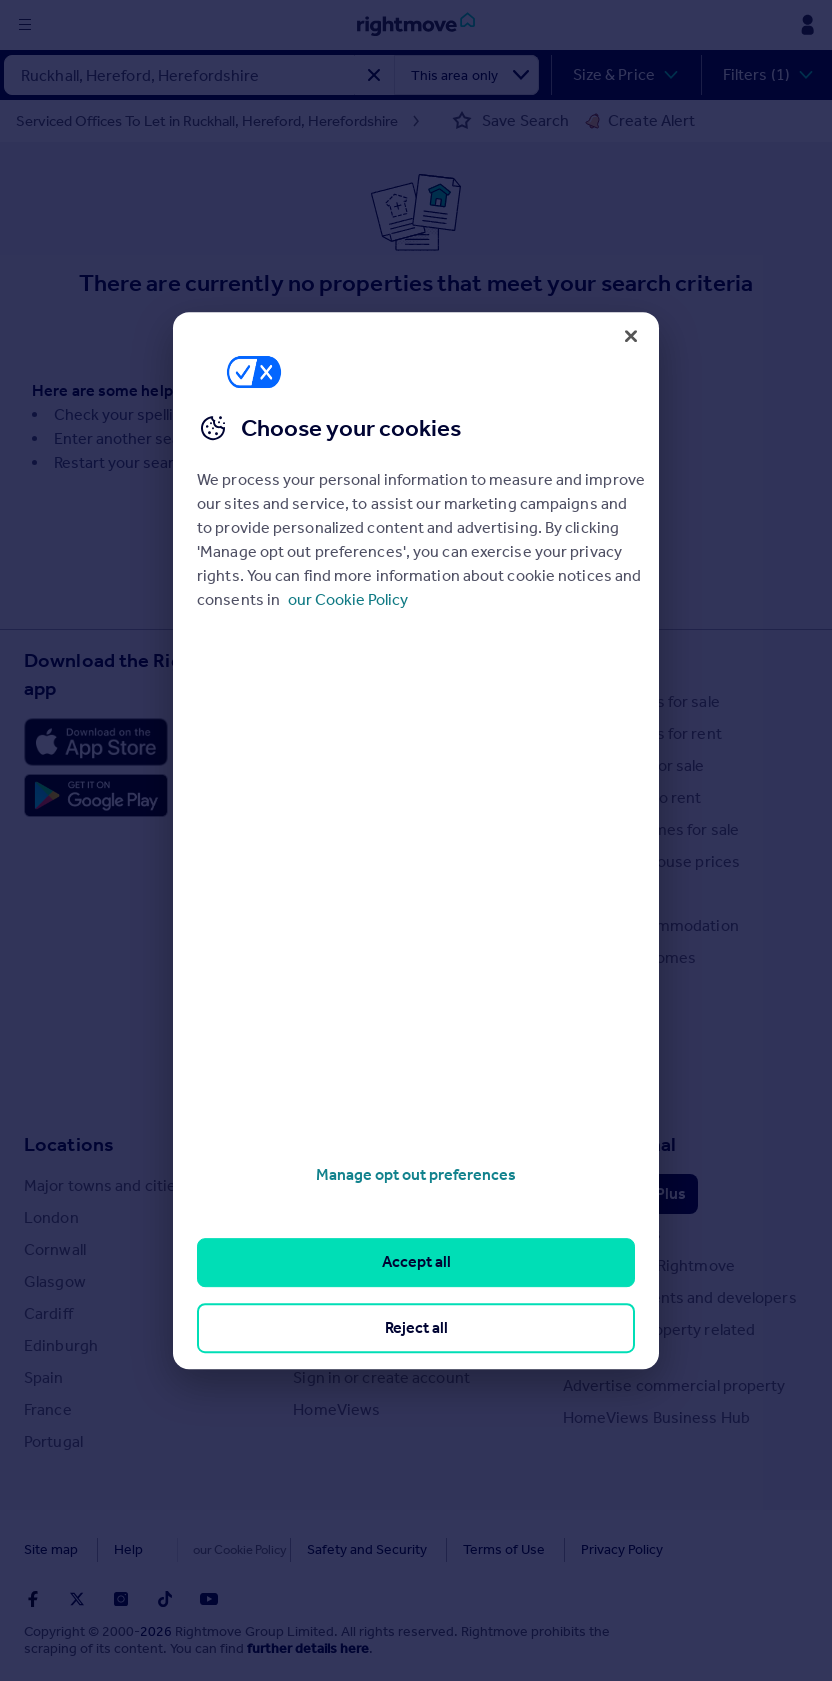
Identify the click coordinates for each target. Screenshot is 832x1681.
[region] (416, 841)
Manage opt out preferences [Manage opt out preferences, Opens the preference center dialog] (416, 1174)
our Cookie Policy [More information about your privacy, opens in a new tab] (348, 599)
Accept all (416, 1262)
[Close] (631, 336)
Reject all (416, 1327)
